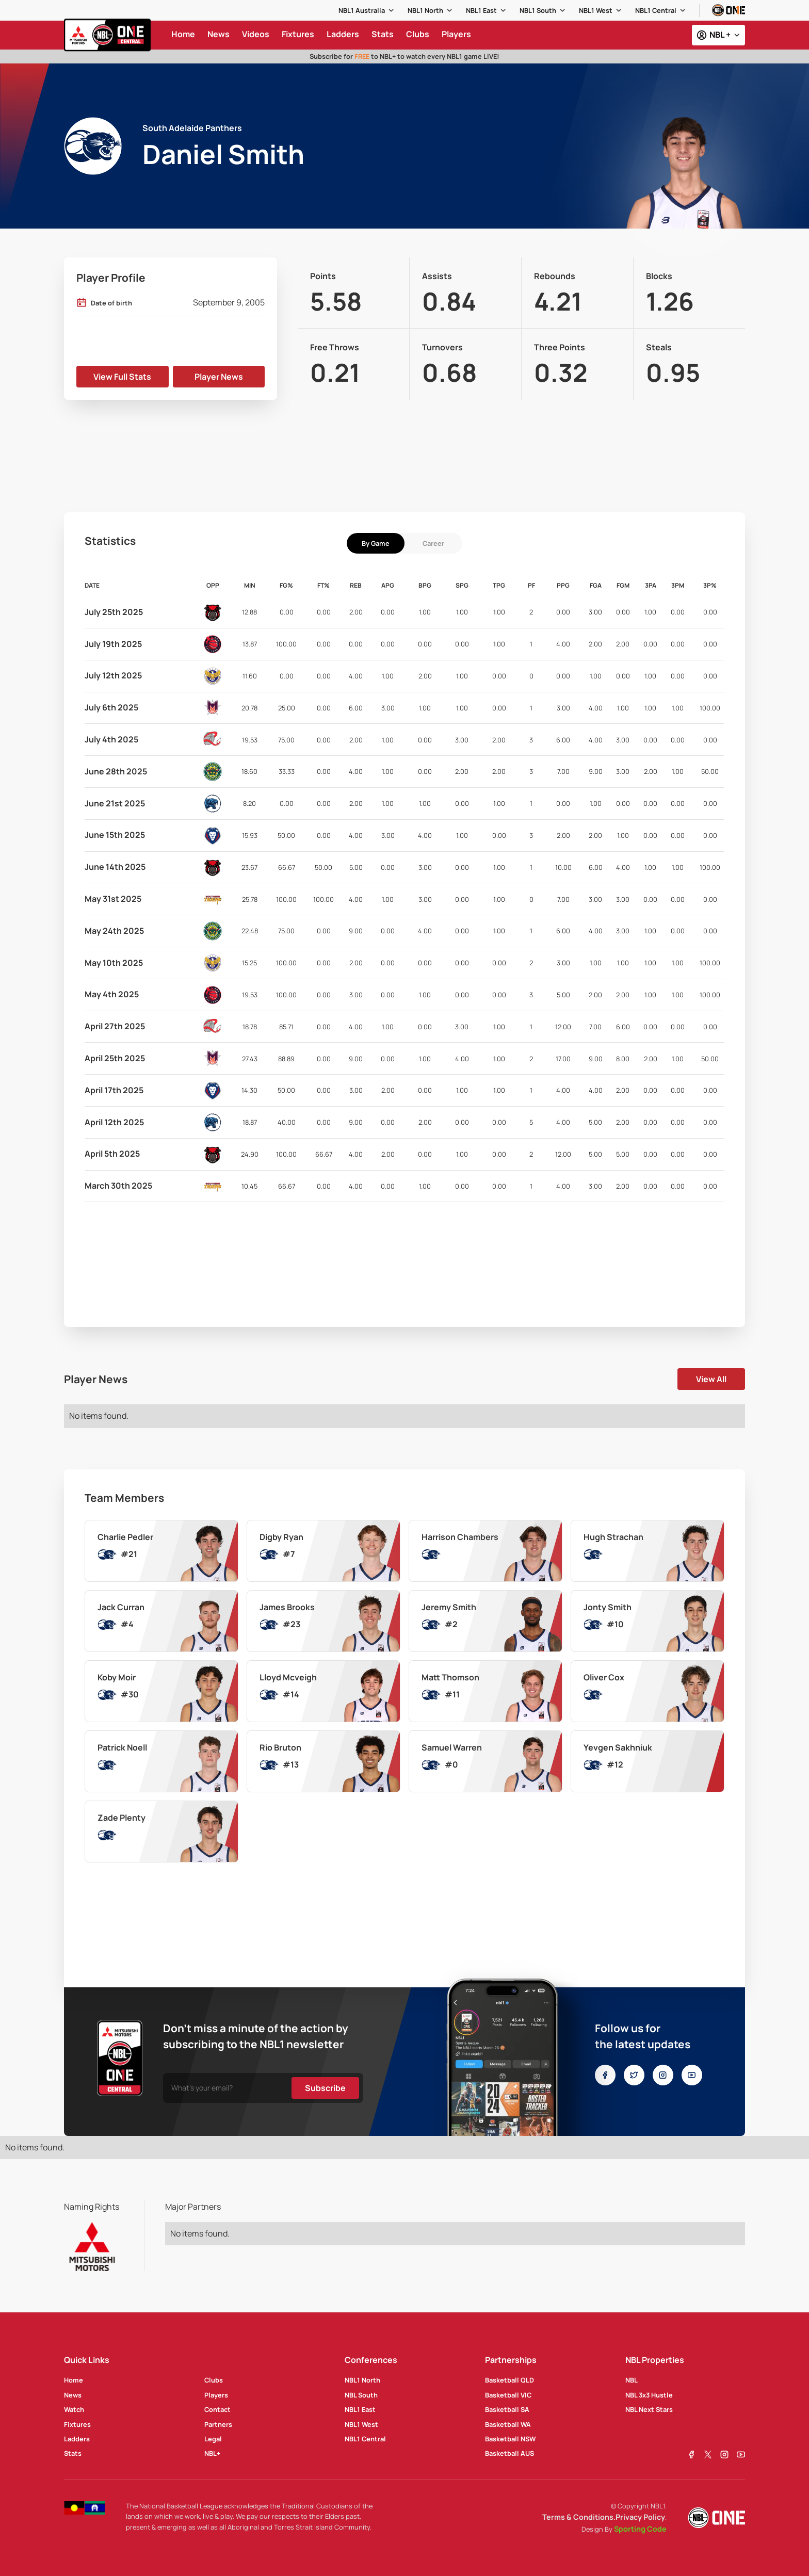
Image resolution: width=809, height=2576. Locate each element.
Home (73, 2380)
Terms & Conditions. (579, 2517)
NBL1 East (481, 10)
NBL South (361, 2395)
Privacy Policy (640, 2517)
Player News (219, 376)
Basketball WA (508, 2424)
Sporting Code (640, 2529)
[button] (366, 10)
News (73, 2395)
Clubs (213, 2380)
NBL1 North (425, 10)
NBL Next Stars (649, 2409)
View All (711, 1379)
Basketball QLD (509, 2380)
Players (216, 2395)
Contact (217, 2409)
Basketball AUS (509, 2453)
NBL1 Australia (361, 10)
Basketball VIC (508, 2395)
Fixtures (77, 2424)
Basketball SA (507, 2409)
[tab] (376, 543)
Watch (74, 2409)
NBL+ (212, 2453)
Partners (218, 2424)
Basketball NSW (510, 2438)
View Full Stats (122, 376)
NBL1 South (538, 10)
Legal (213, 2438)
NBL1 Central (655, 10)
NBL (631, 2380)
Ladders (77, 2438)
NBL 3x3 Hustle (649, 2395)
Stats (73, 2453)
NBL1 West (595, 10)
